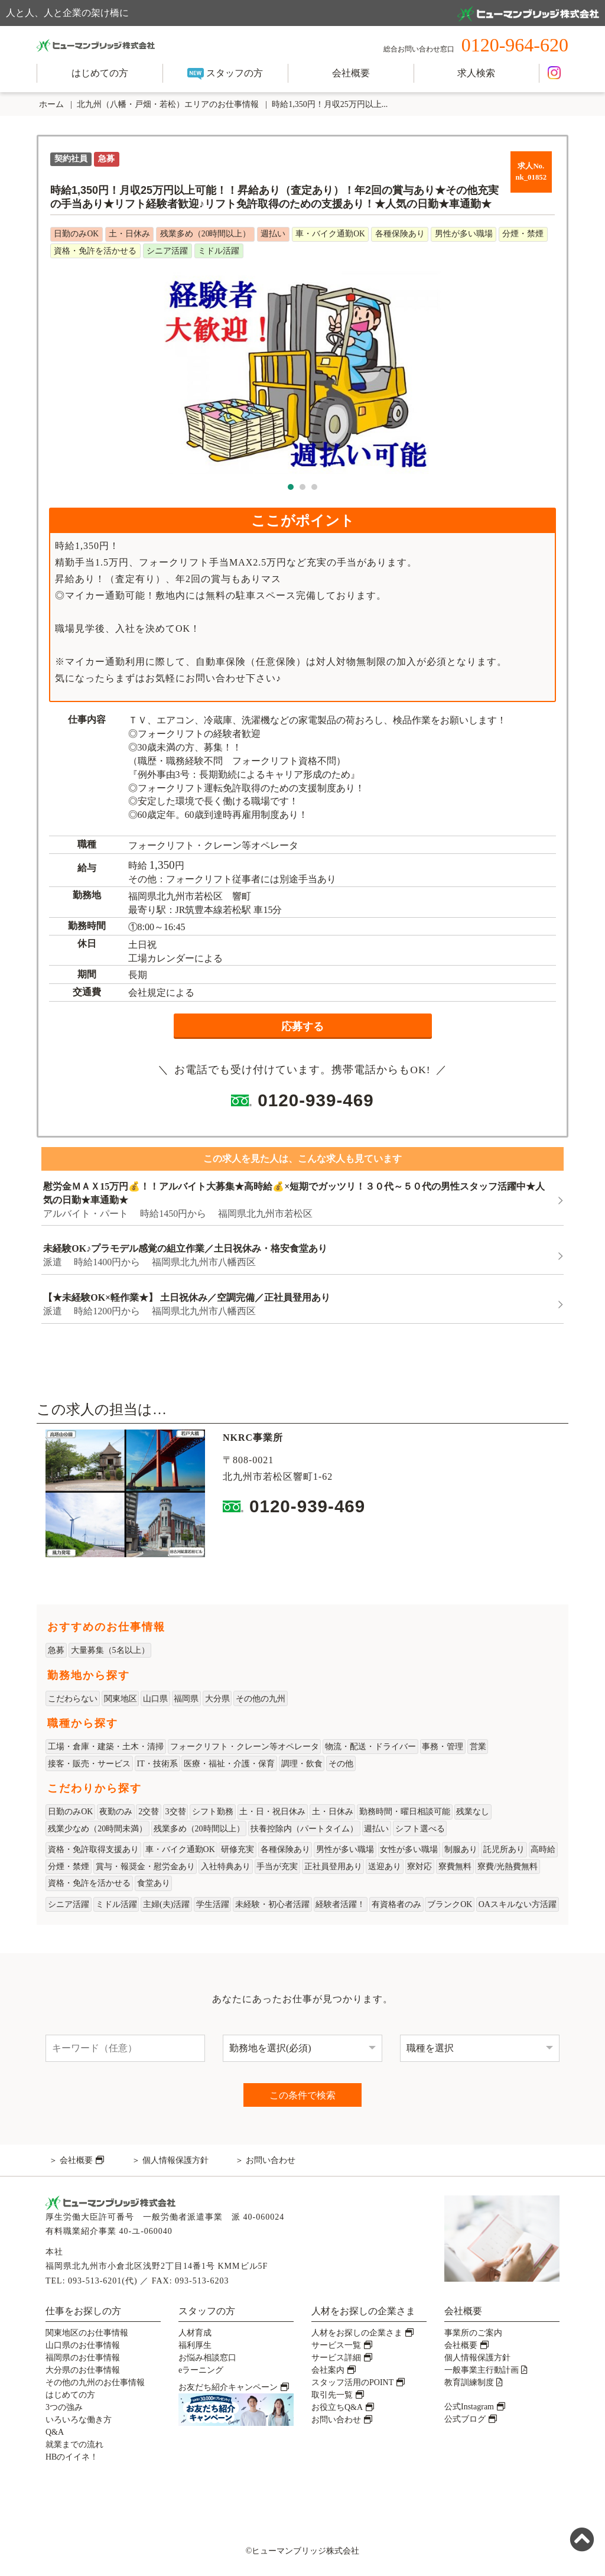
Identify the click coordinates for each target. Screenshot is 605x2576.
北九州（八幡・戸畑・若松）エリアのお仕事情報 (168, 104)
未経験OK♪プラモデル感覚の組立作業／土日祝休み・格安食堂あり (185, 1248)
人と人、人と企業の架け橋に (302, 14)
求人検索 (476, 73)
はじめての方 (99, 73)
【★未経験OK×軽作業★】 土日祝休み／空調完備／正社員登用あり (186, 1297)
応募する (302, 1026)
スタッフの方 (225, 74)
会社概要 (351, 73)
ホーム (50, 104)
